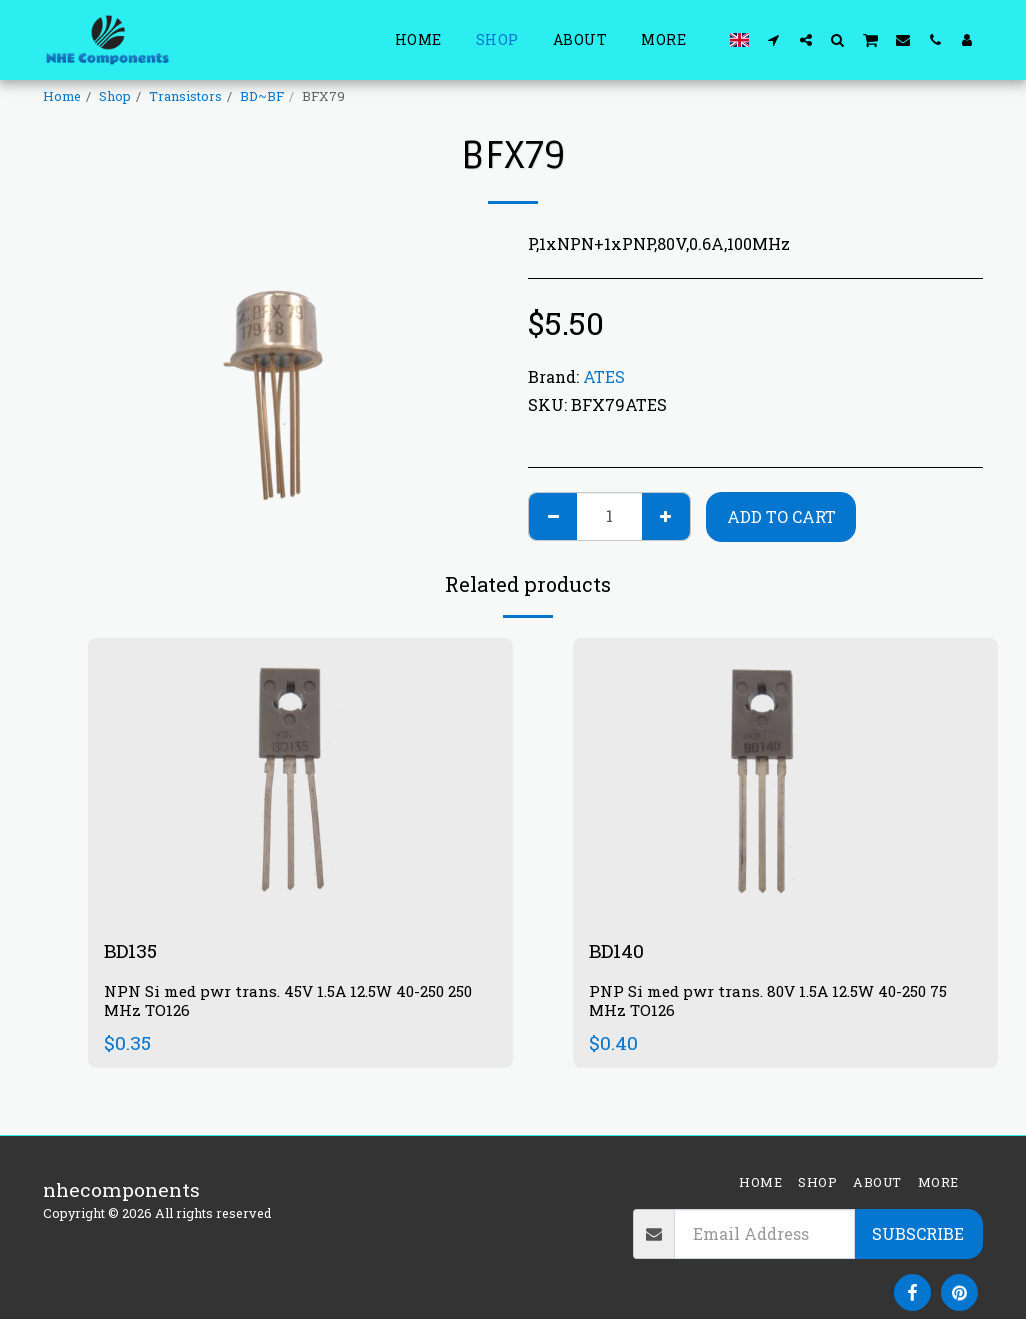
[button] (774, 39)
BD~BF (262, 96)
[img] (300, 779)
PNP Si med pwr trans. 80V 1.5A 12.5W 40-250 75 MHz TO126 (768, 1000)
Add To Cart (781, 516)
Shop (115, 96)
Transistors (185, 96)
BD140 (617, 950)
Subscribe (918, 1233)
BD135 (131, 950)
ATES (604, 376)
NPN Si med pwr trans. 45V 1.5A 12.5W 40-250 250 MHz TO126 (288, 1000)
